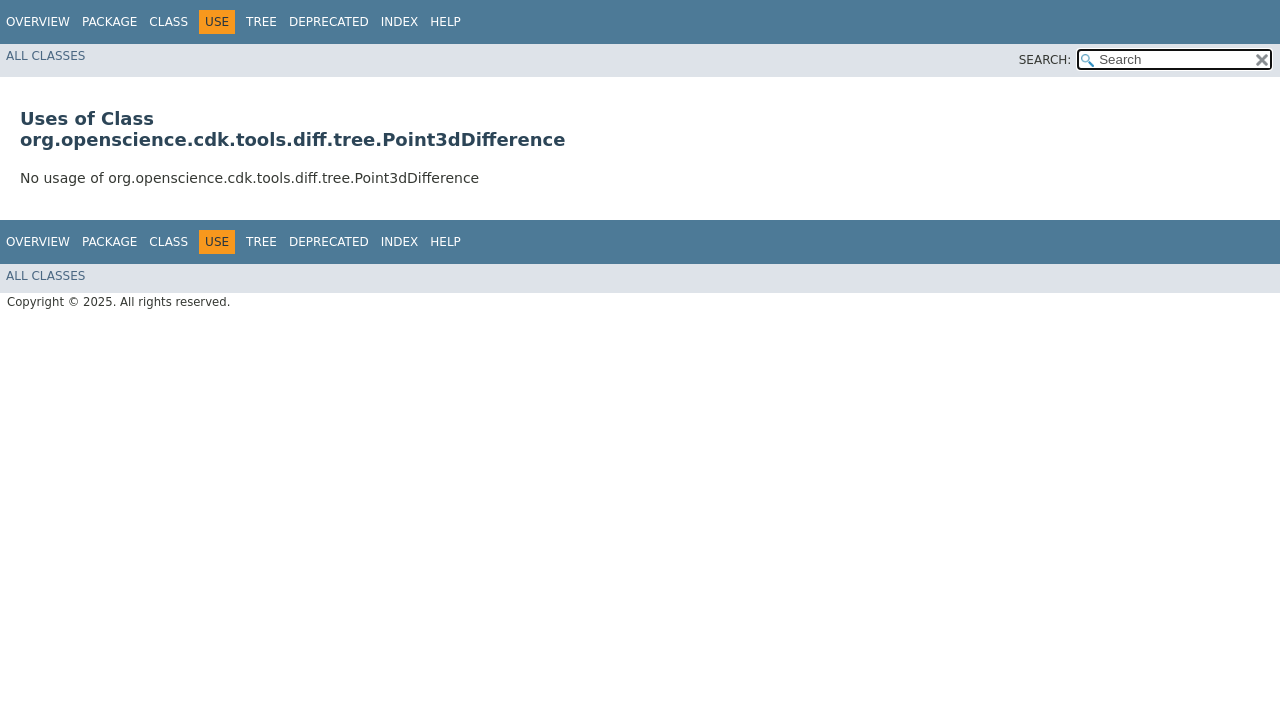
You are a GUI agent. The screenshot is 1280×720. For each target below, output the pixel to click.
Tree (261, 22)
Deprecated (329, 22)
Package (109, 22)
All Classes (45, 56)
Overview (38, 22)
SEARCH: (1045, 60)
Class (168, 22)
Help (445, 22)
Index (400, 22)
